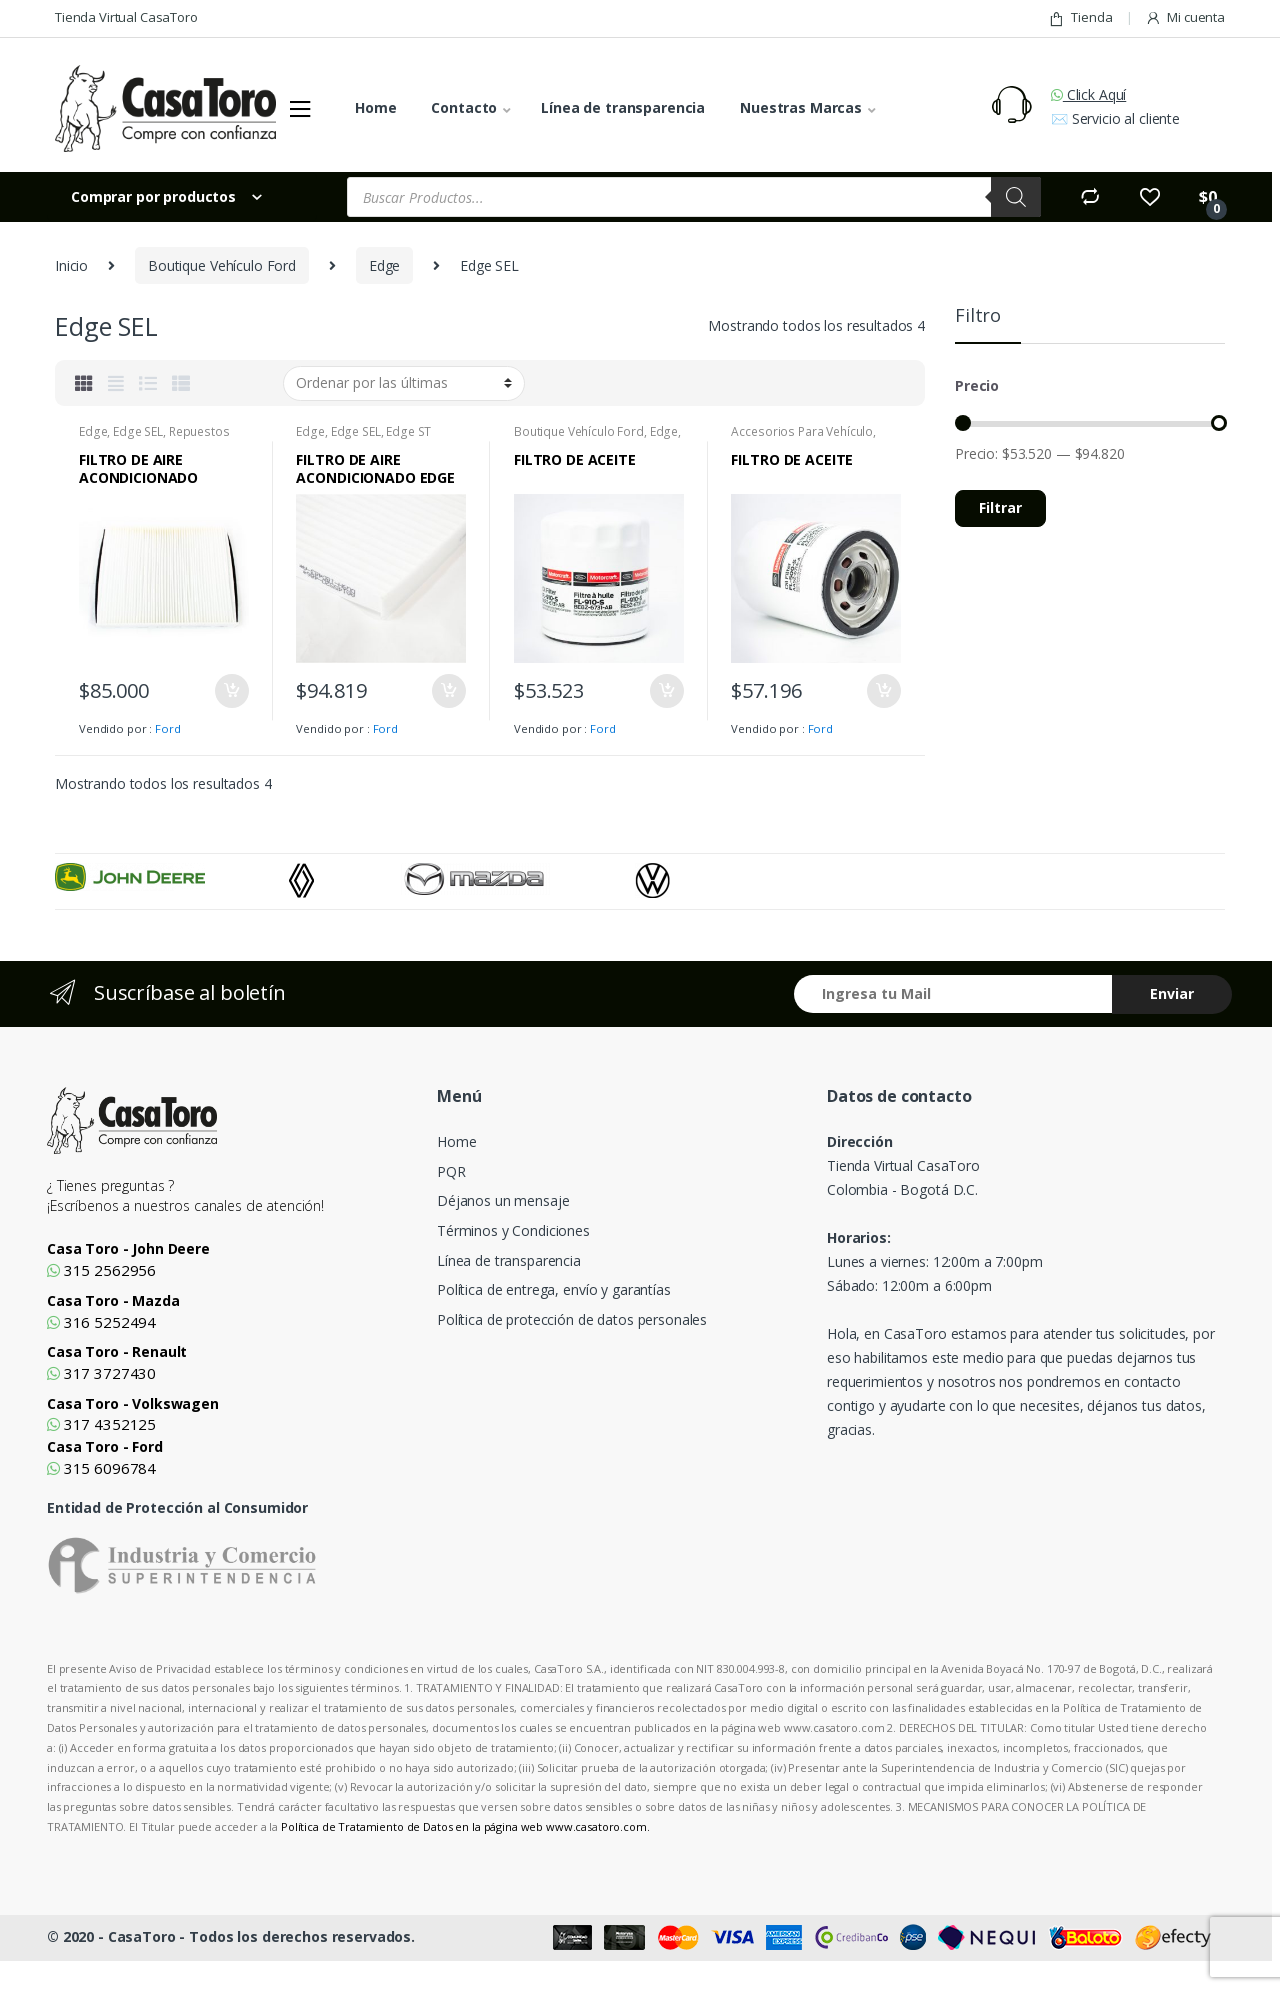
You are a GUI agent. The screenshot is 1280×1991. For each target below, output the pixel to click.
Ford (167, 728)
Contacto (464, 107)
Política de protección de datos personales (572, 1319)
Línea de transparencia (623, 107)
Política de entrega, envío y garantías (554, 1289)
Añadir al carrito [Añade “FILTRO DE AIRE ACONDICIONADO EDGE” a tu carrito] (448, 691)
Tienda (1080, 17)
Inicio (71, 265)
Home (375, 107)
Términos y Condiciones (513, 1230)
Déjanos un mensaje (503, 1200)
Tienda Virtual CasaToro (126, 17)
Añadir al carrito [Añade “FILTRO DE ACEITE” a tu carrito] (666, 691)
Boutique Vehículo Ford (222, 265)
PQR (451, 1171)
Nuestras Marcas (801, 107)
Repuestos (199, 431)
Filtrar (1000, 507)
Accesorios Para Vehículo (802, 431)
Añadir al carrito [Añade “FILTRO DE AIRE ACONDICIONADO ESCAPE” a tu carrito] (231, 691)
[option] (172, 877)
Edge (384, 265)
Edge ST (408, 431)
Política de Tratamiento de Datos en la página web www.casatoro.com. (465, 1826)
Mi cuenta (1185, 17)
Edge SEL (138, 431)
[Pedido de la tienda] (404, 383)
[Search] (1016, 197)
